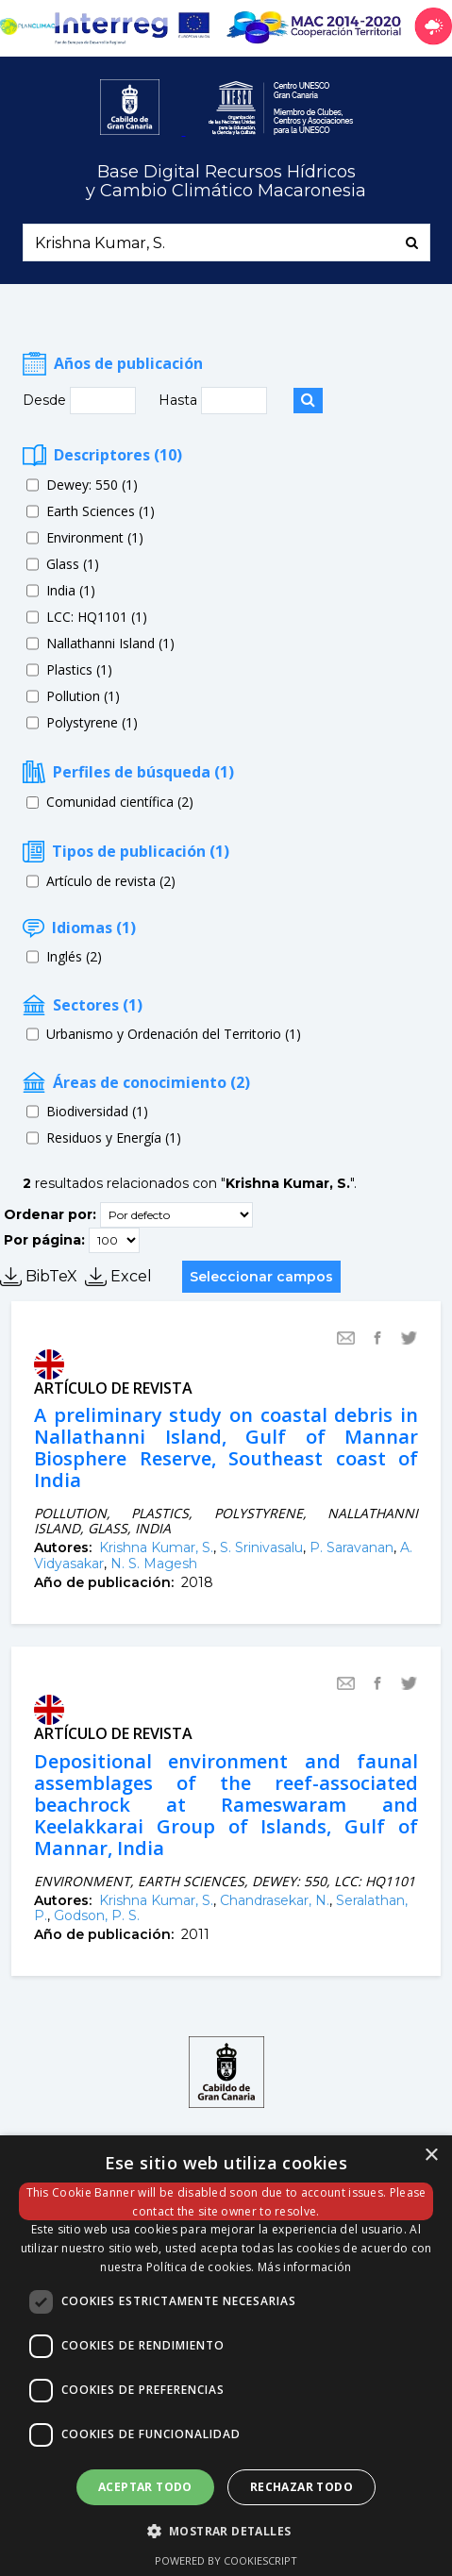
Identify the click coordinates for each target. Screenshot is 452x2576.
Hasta (180, 400)
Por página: (44, 1239)
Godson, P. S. (97, 1915)
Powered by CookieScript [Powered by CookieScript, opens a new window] (226, 2560)
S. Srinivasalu (261, 1547)
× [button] (431, 2156)
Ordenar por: (50, 1214)
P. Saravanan (351, 1547)
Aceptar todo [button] (145, 2487)
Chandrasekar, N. (274, 1900)
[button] (226, 2529)
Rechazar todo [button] (301, 2487)
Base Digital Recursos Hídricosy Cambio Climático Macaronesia (226, 181)
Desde (46, 400)
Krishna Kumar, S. (156, 1547)
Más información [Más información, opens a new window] (305, 2267)
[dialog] (226, 2355)
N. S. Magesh (153, 1563)
